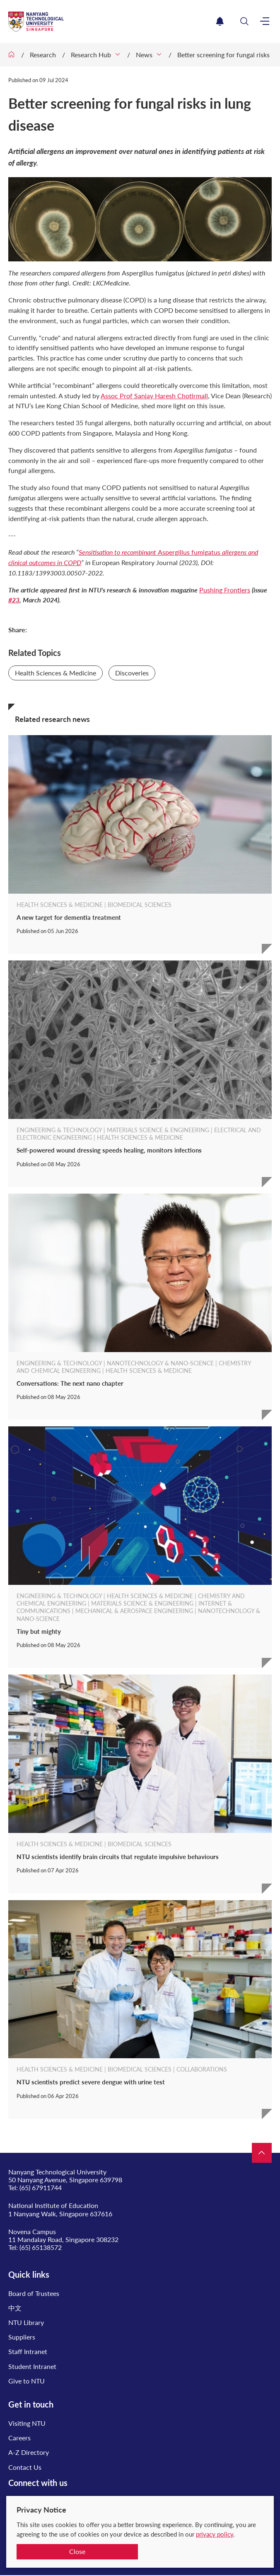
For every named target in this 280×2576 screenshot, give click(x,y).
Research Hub (91, 54)
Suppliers (21, 2337)
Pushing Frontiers (224, 590)
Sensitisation (118, 552)
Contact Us (24, 2467)
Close (77, 2551)
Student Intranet (32, 2366)
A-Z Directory (28, 2452)
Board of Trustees (33, 2293)
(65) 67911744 (40, 2187)
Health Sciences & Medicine (55, 673)
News (144, 54)
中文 (15, 2308)
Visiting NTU (27, 2423)
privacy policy (214, 2534)
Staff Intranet (27, 2351)
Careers (19, 2438)
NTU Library (26, 2322)
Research (43, 54)
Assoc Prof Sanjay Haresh (154, 396)
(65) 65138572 (40, 2247)
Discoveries (132, 673)
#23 (13, 600)
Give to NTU (26, 2381)
